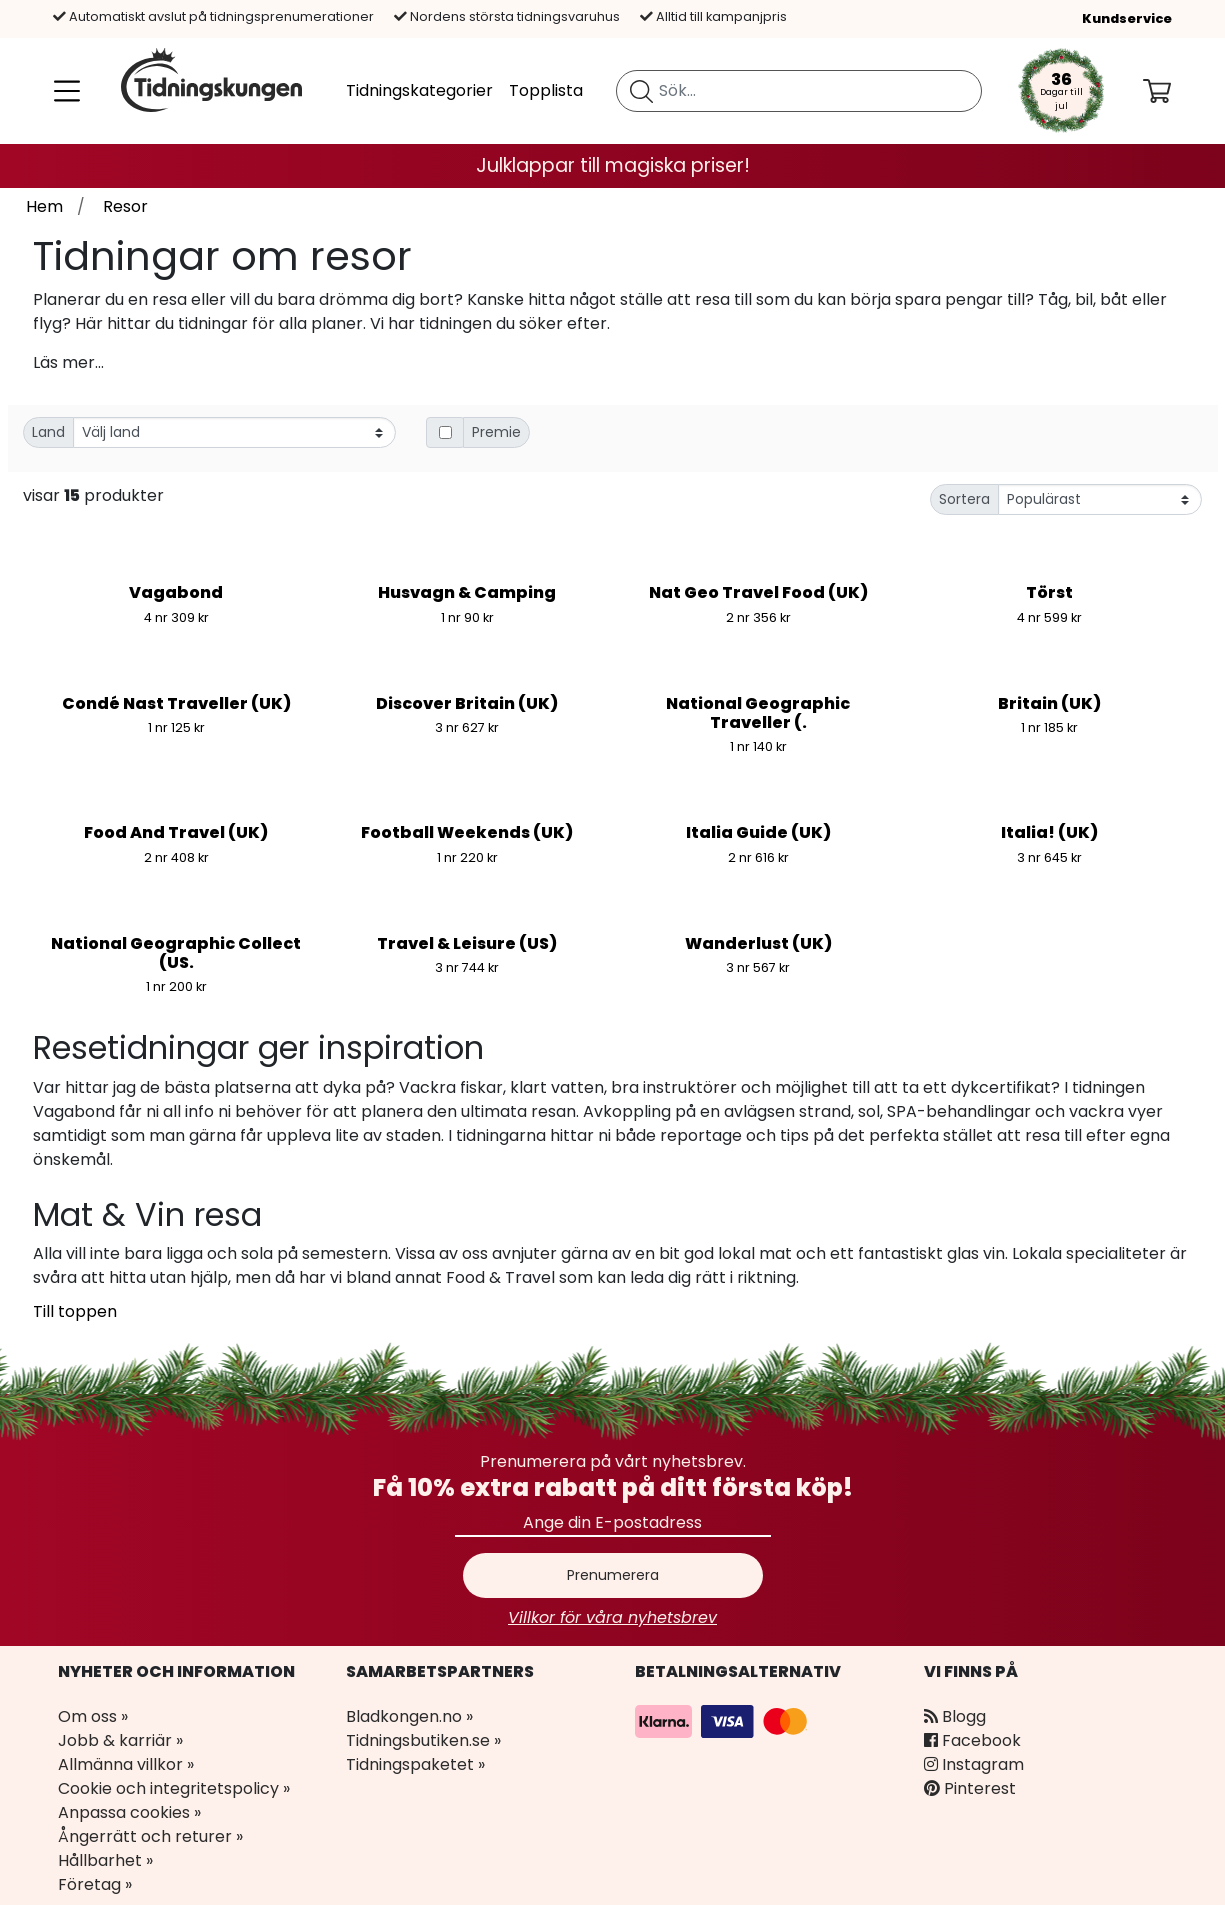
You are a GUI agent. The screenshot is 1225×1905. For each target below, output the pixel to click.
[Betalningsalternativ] (724, 1720)
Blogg (955, 1716)
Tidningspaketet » (415, 1764)
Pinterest (970, 1788)
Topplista (546, 90)
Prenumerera (613, 1575)
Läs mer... (68, 362)
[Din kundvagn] (1173, 91)
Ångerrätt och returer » (150, 1836)
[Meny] (63, 91)
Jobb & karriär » (120, 1740)
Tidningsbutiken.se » (423, 1740)
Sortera (964, 499)
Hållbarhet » (105, 1860)
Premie (496, 432)
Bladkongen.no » (409, 1716)
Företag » (95, 1884)
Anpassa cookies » (129, 1812)
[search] (798, 91)
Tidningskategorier (419, 90)
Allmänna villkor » (126, 1764)
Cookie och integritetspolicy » (174, 1788)
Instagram (974, 1764)
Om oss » (93, 1716)
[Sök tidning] (641, 91)
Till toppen (75, 1311)
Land (48, 432)
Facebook (972, 1740)
